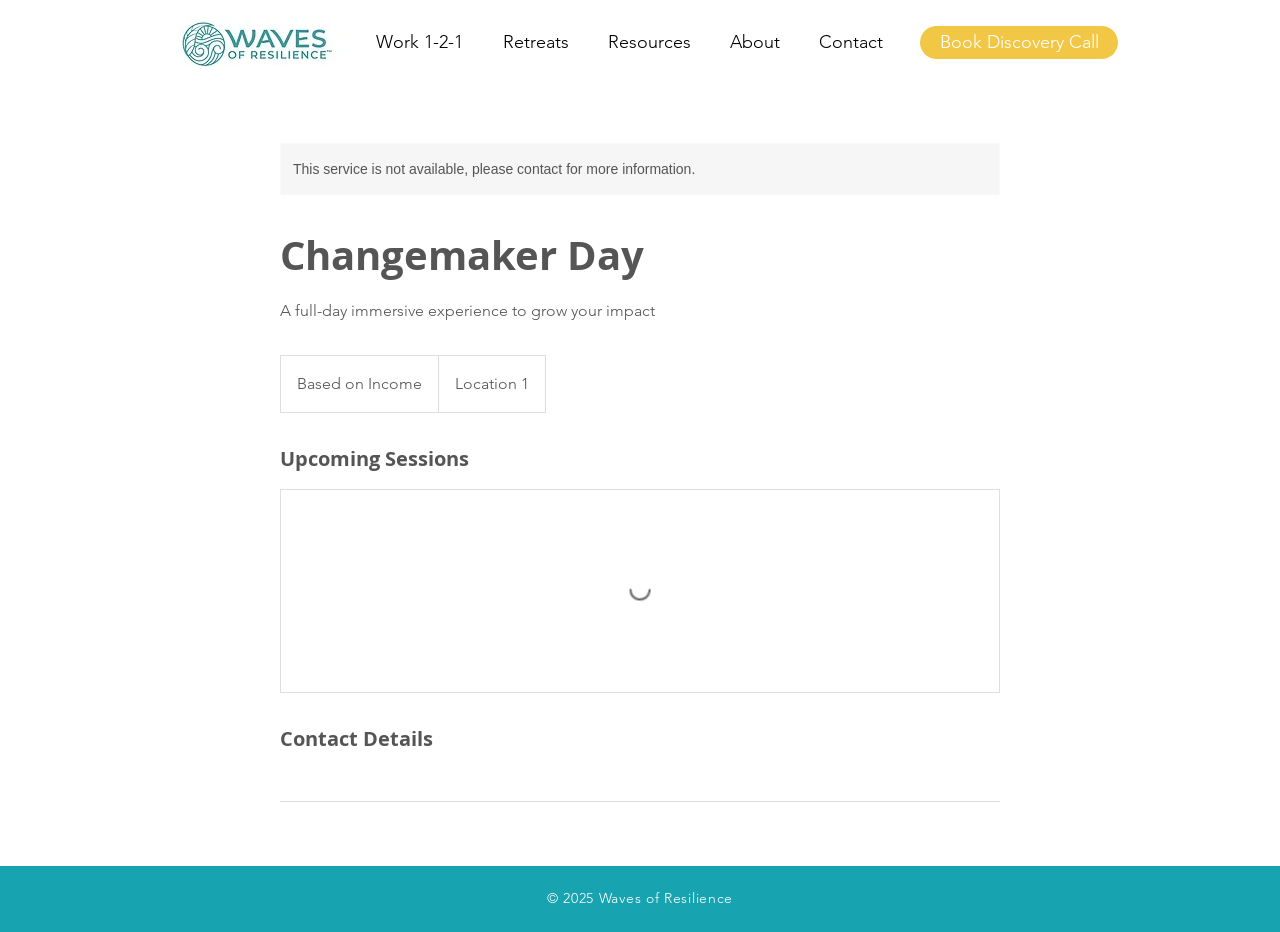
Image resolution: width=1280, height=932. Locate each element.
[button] (424, 42)
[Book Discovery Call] (1019, 42)
